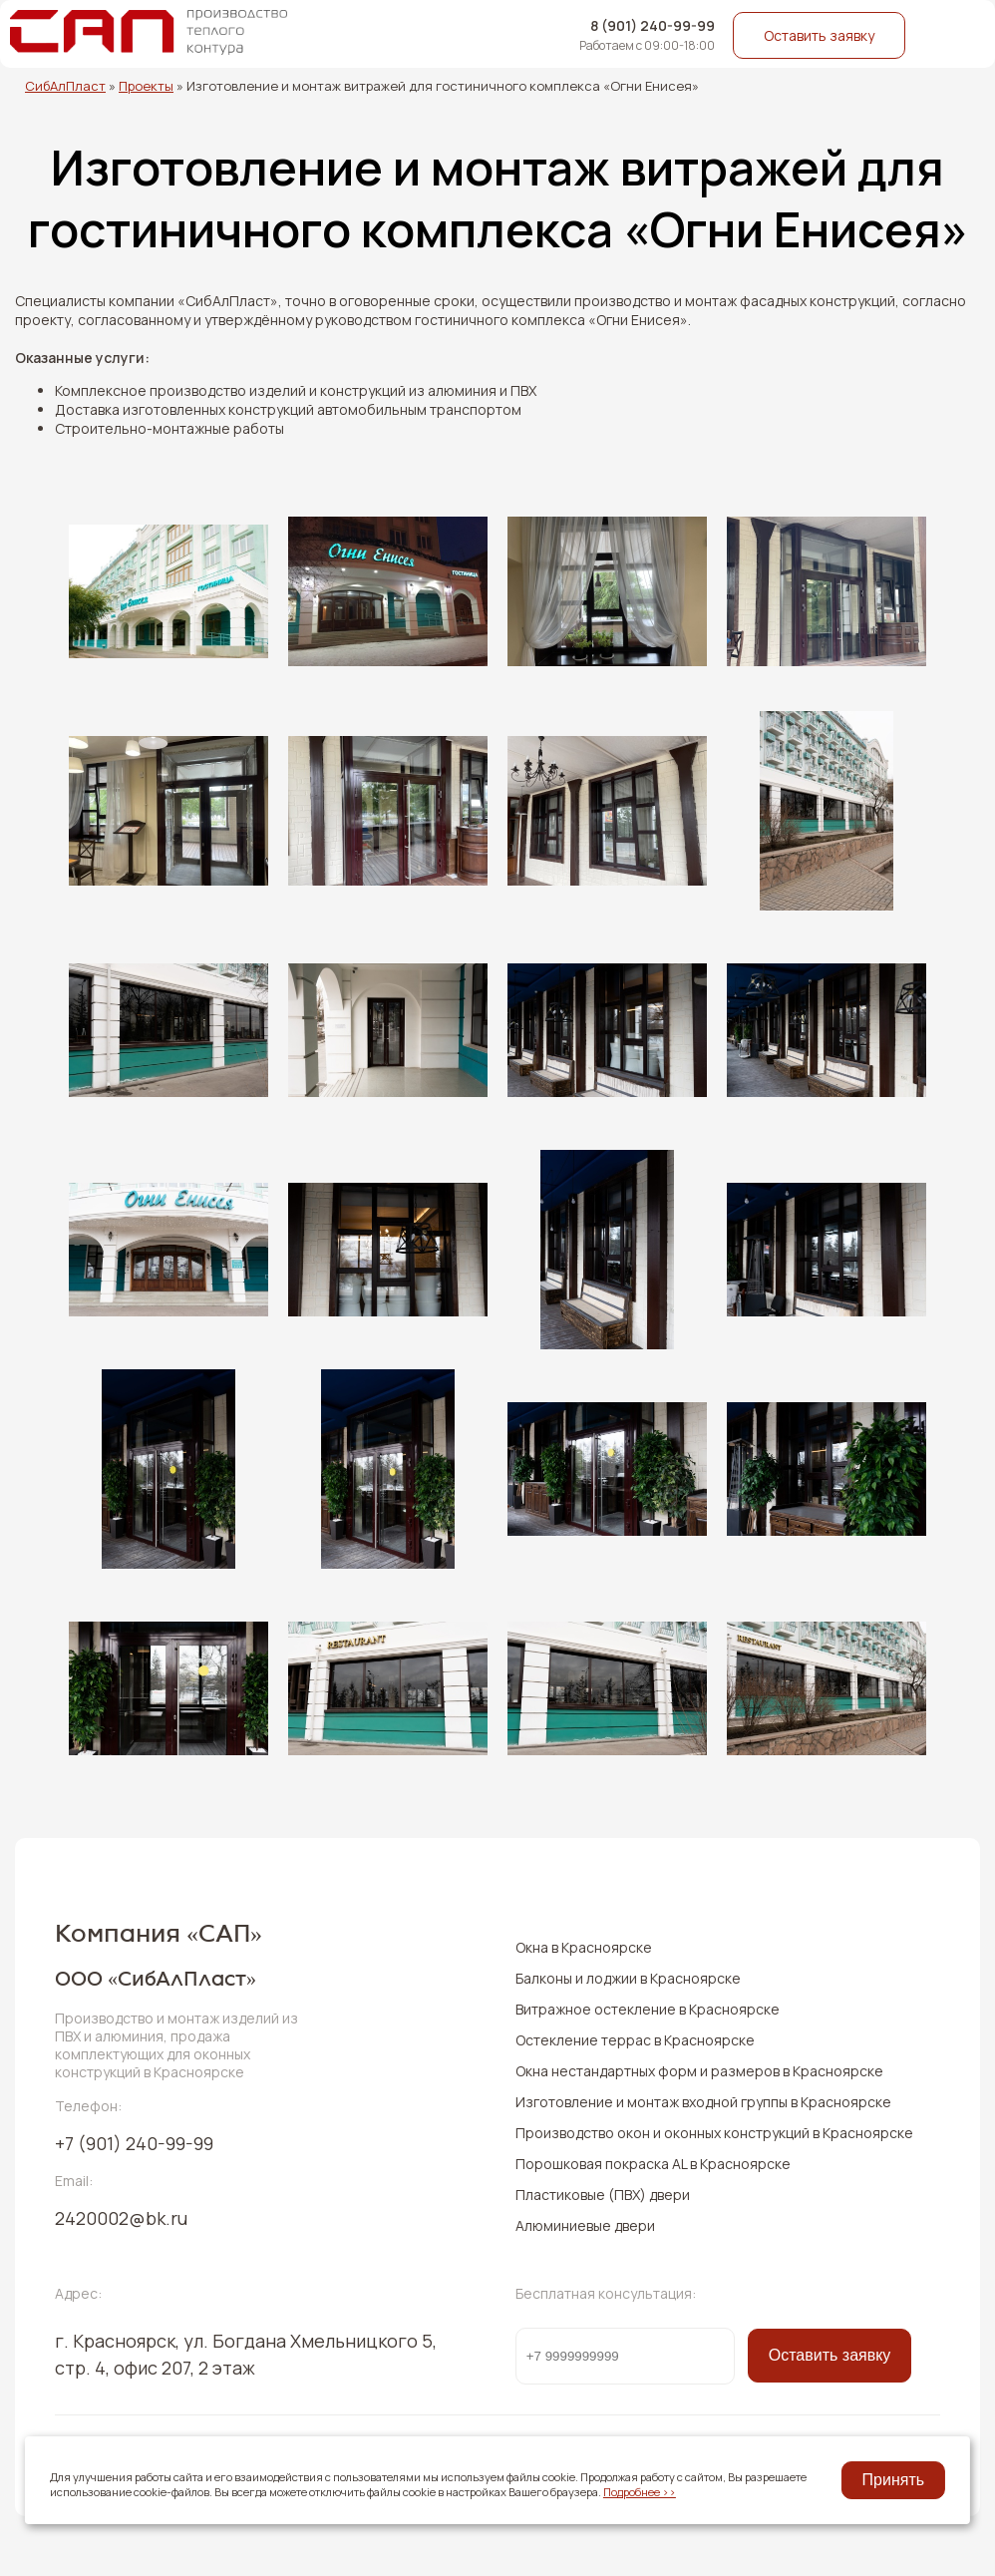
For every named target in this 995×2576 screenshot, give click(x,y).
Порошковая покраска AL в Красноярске (653, 2163)
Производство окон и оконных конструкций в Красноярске (714, 2132)
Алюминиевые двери (585, 2225)
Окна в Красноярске (583, 1947)
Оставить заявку (819, 35)
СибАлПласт (65, 86)
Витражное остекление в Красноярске (647, 2009)
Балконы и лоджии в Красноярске (628, 1978)
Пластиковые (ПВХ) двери (602, 2194)
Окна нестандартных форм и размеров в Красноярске (699, 2070)
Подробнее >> (639, 2491)
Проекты (146, 86)
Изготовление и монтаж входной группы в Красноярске (703, 2101)
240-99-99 (134, 2143)
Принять (893, 2479)
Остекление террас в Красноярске (635, 2039)
